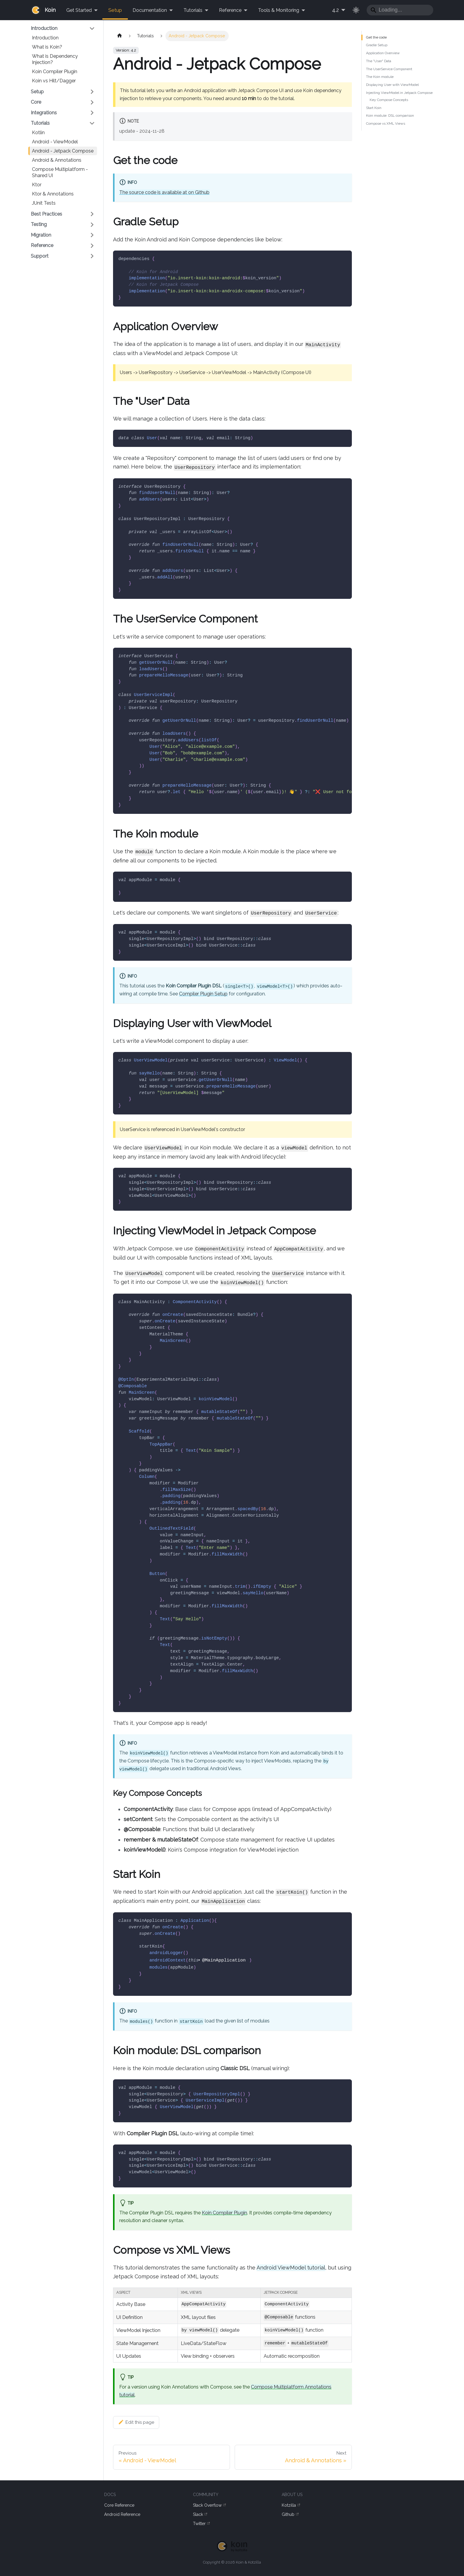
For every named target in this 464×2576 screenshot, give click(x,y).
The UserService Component (389, 69)
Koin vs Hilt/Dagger (54, 81)
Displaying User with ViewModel (392, 85)
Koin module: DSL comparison (390, 115)
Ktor (36, 184)
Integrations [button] (44, 113)
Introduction (45, 38)
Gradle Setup (376, 45)
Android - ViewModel (55, 142)
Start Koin (373, 108)
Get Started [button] (79, 10)
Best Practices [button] (46, 214)
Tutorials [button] (192, 10)
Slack (200, 2514)
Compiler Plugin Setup (203, 994)
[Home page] (119, 36)
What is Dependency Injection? (55, 59)
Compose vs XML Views (385, 123)
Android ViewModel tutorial (291, 2267)
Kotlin (38, 132)
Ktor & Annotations (53, 194)
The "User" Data (378, 61)
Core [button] (36, 102)
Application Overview (383, 53)
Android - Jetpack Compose (63, 151)
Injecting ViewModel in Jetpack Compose (399, 93)
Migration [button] (41, 235)
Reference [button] (230, 10)
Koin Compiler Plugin (54, 71)
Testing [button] (39, 224)
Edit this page (136, 2422)
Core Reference (119, 2505)
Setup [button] (37, 91)
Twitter (201, 2523)
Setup (115, 10)
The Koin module (380, 77)
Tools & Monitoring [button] (278, 10)
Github (290, 2514)
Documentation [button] (150, 10)
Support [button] (40, 256)
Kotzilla (291, 2505)
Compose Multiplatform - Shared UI (60, 172)
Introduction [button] (44, 28)
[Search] (400, 10)
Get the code (376, 37)
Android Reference (122, 2514)
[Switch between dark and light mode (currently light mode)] (356, 10)
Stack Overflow (209, 2505)
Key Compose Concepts (389, 100)
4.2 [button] (335, 10)
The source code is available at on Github (164, 192)
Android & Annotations (56, 160)
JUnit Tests (44, 203)
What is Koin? (47, 47)
